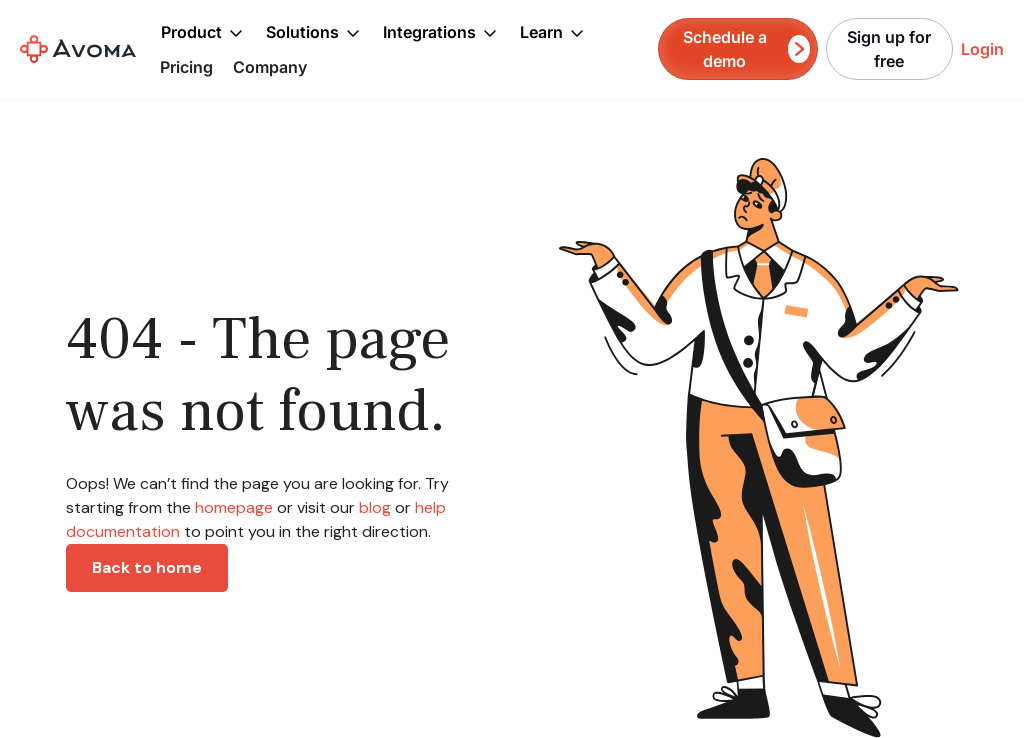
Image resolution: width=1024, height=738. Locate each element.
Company (270, 67)
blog (375, 507)
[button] (202, 32)
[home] (78, 49)
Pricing (186, 67)
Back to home (147, 567)
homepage (232, 507)
